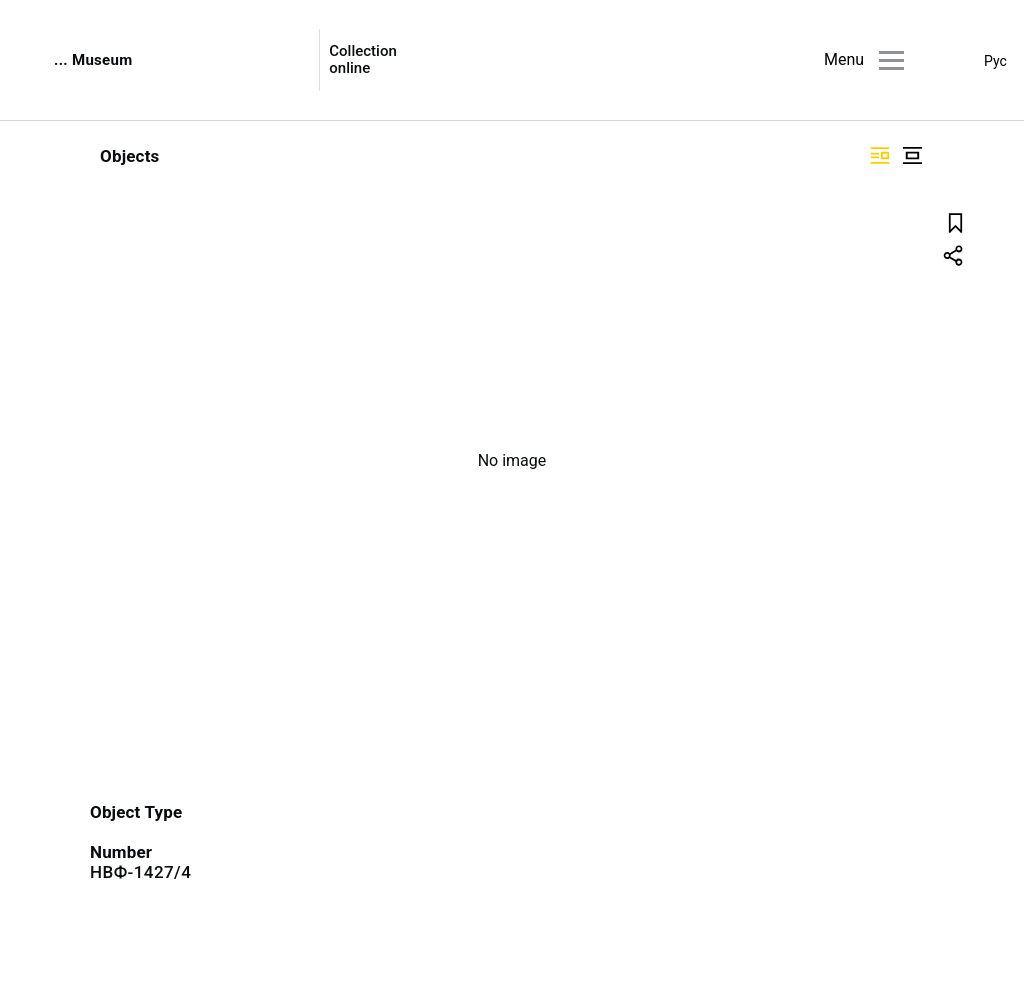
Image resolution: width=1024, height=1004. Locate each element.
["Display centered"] (912, 155)
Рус (995, 61)
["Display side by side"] (880, 155)
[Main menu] (891, 60)
